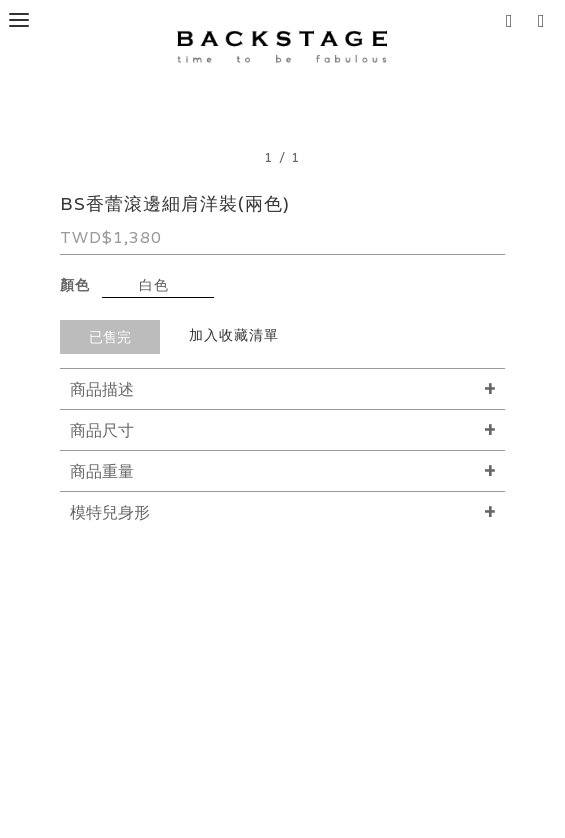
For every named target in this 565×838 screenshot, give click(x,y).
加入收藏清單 (234, 335)
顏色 (75, 285)
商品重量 (102, 471)
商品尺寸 (102, 430)
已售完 (110, 337)
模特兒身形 (110, 512)
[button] (546, 20)
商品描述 (102, 389)
